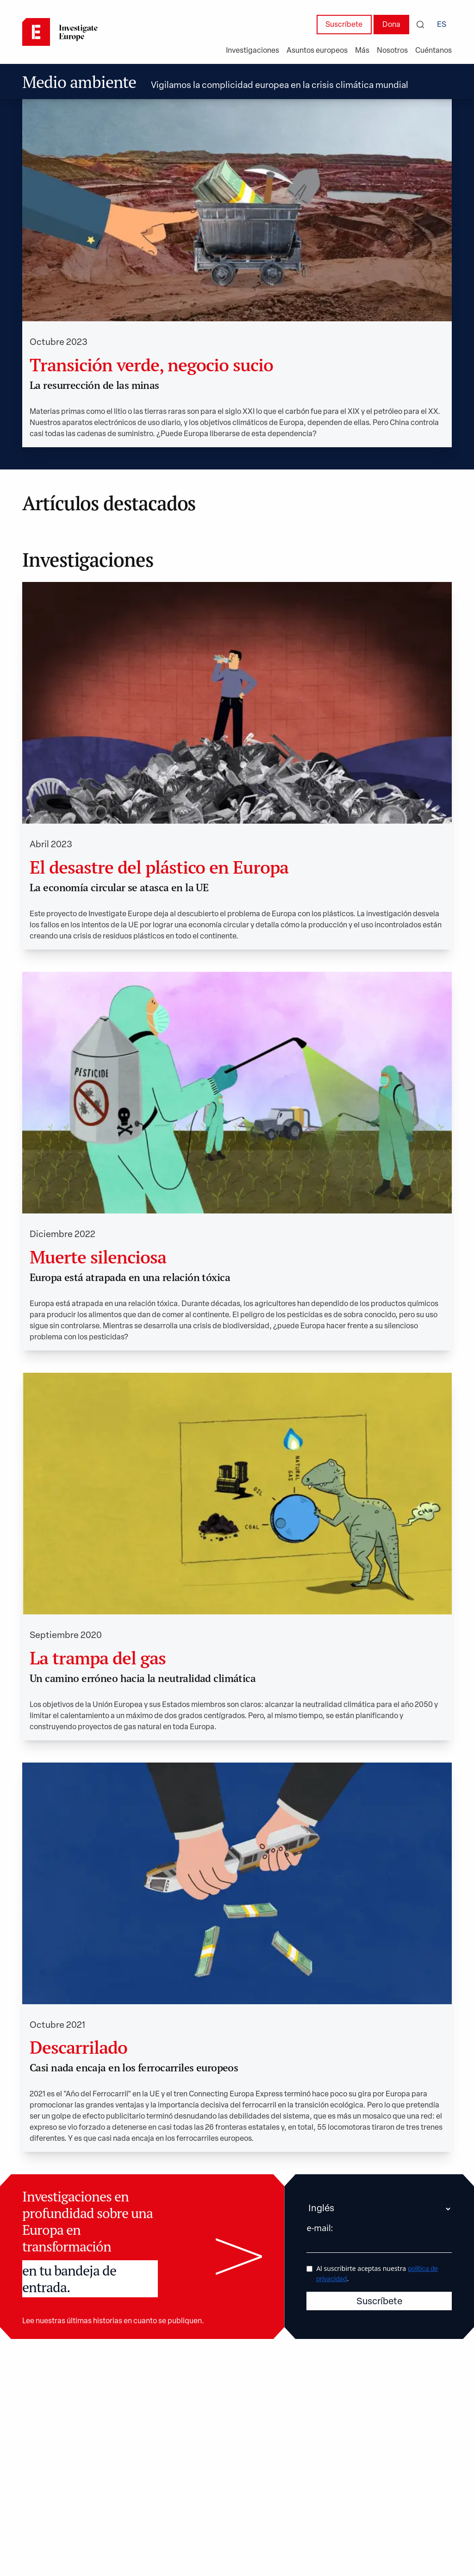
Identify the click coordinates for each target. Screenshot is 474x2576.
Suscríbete (343, 25)
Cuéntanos (433, 51)
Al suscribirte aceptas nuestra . (376, 2273)
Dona (391, 25)
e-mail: (319, 2227)
